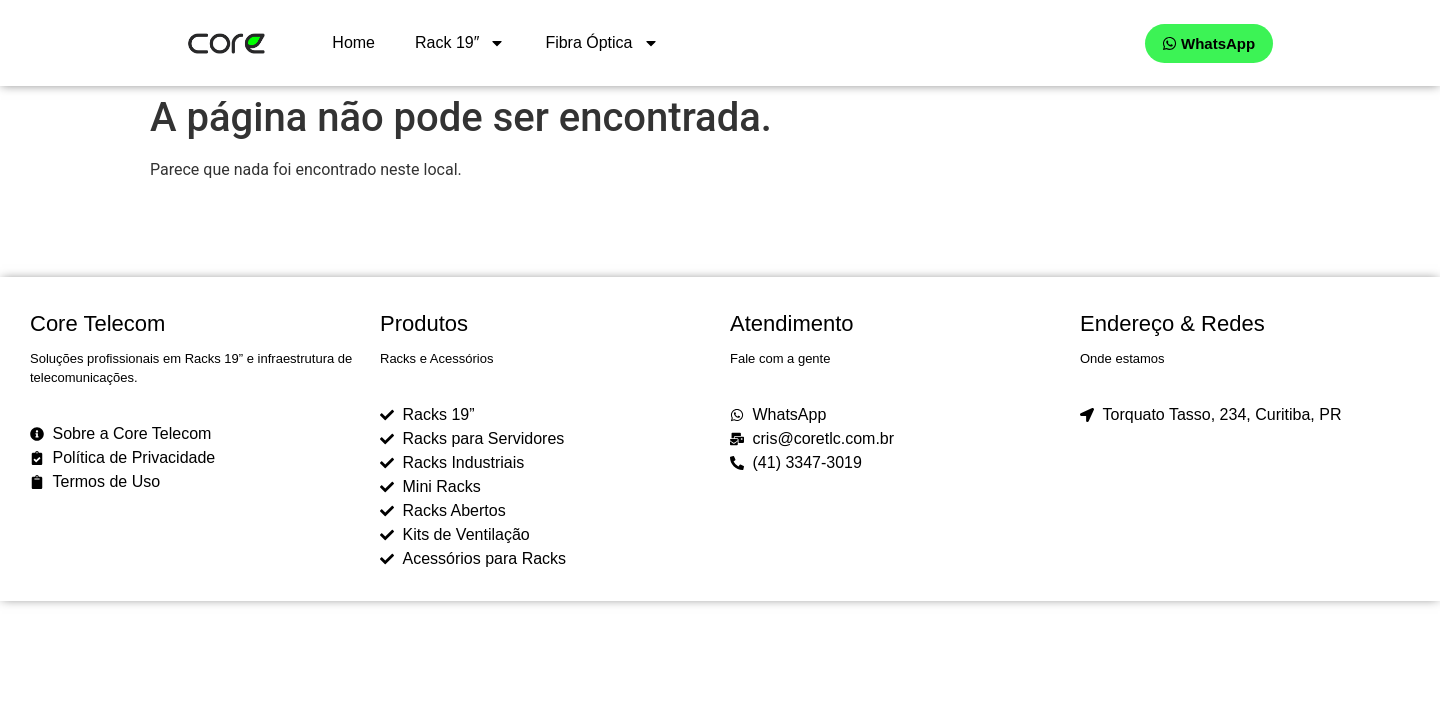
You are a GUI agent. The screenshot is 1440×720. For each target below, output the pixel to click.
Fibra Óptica (601, 43)
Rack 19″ (460, 43)
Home (353, 42)
